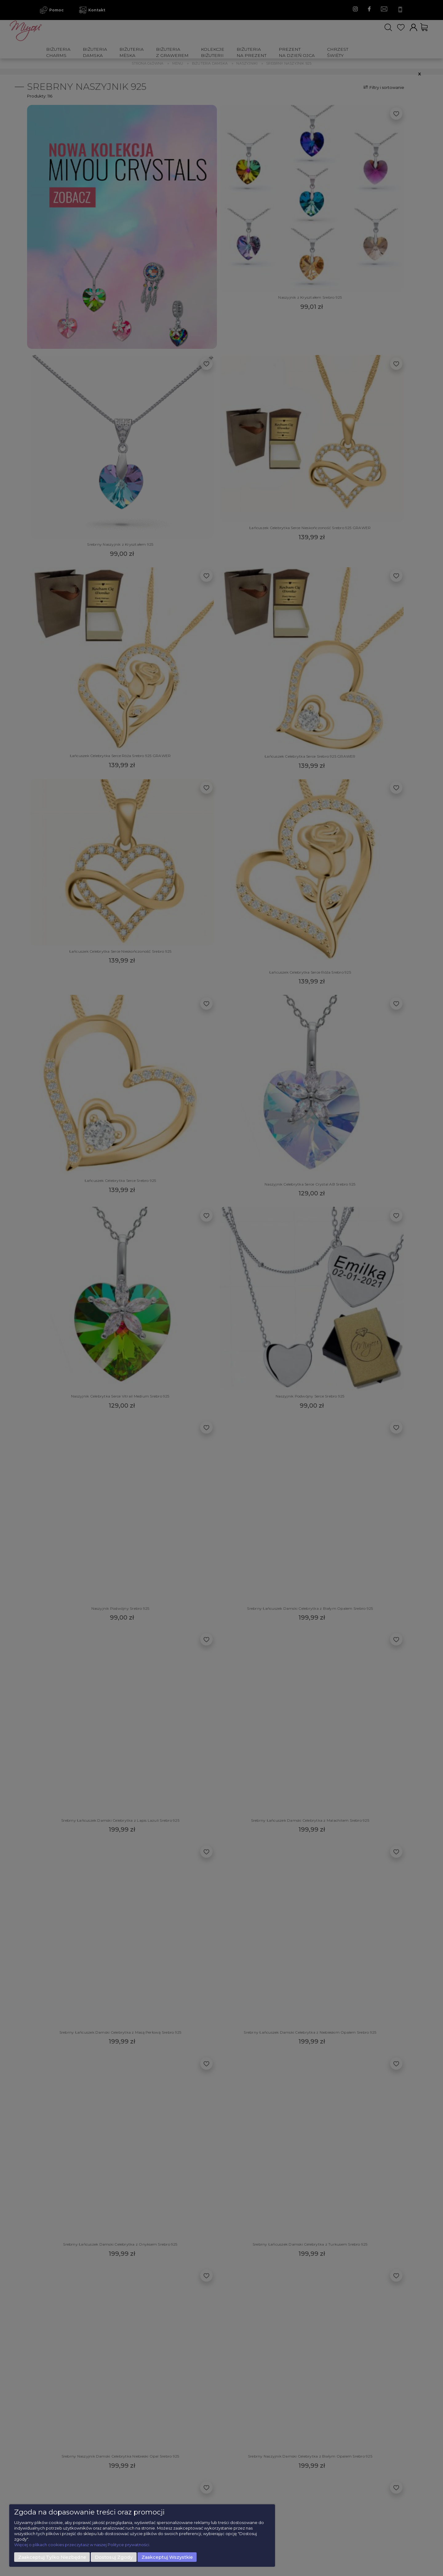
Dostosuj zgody (114, 2557)
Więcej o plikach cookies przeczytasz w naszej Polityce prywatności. (82, 2544)
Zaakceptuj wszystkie (167, 2557)
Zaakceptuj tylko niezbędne (52, 2557)
